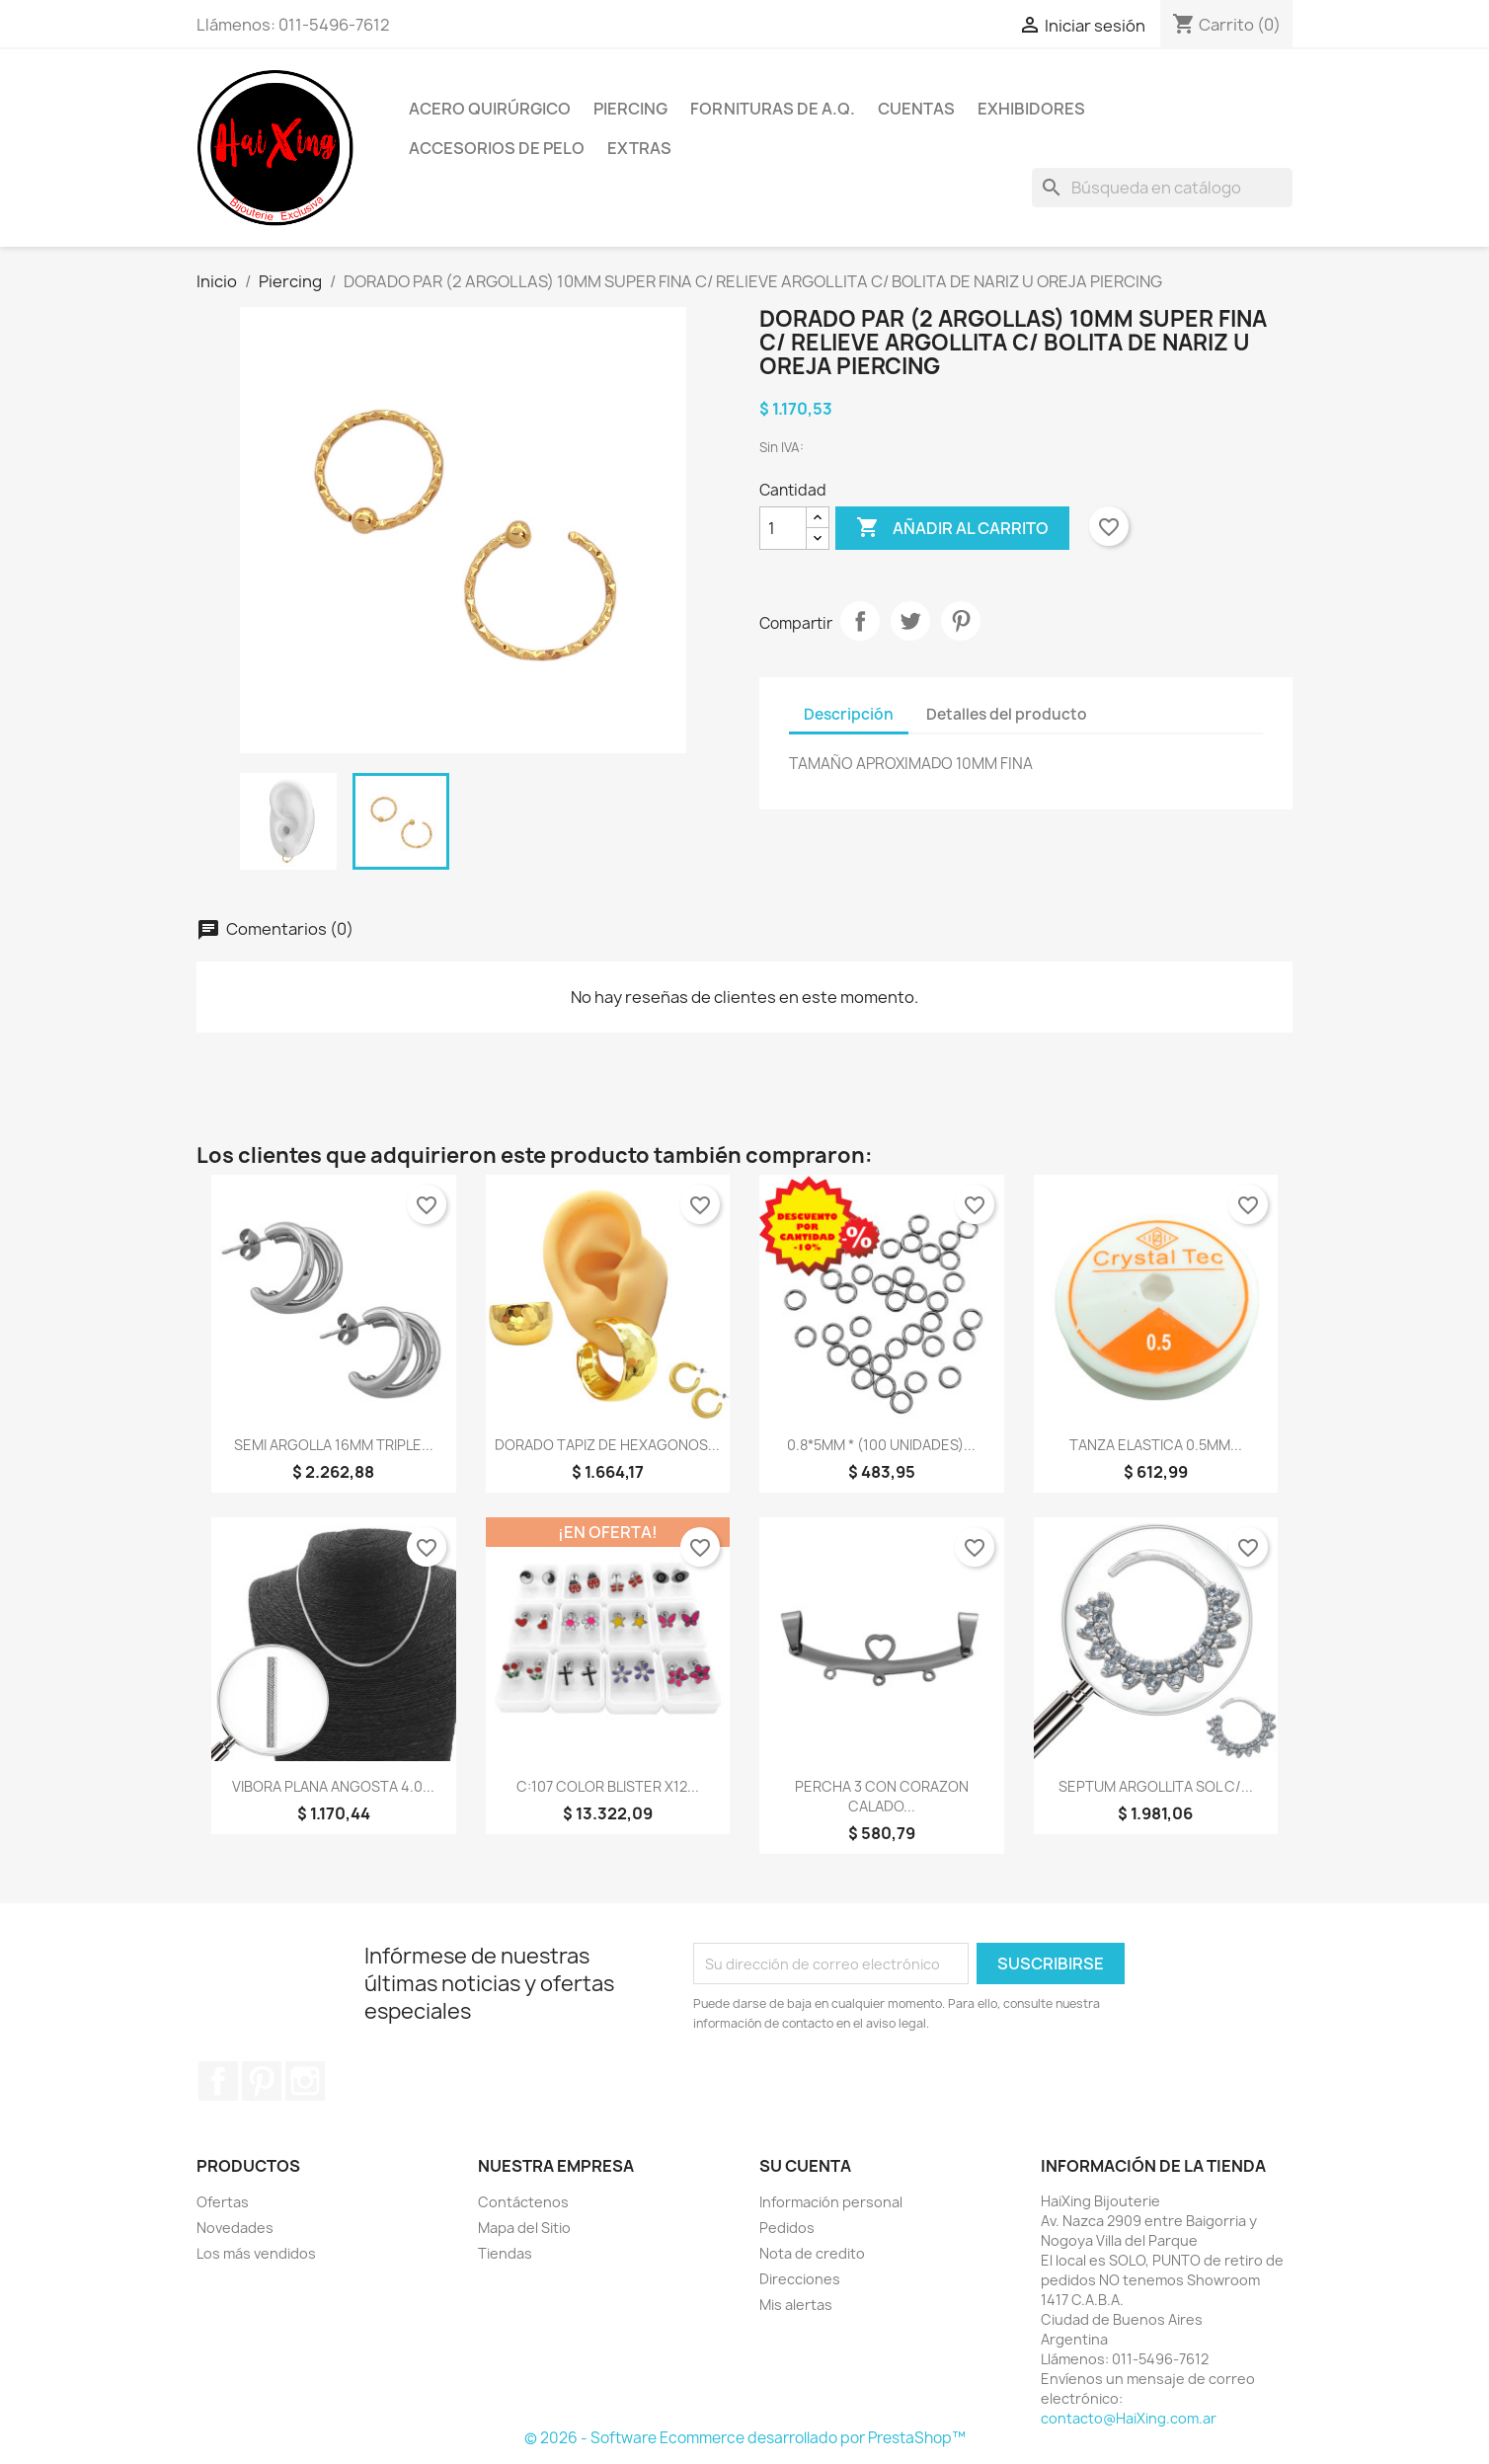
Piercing (630, 108)
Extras (639, 148)
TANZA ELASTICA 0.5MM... (1155, 1444)
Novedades (235, 2227)
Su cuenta (805, 2166)
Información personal (830, 2202)
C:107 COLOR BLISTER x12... (607, 1786)
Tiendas (505, 2253)
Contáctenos (523, 2202)
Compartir (860, 621)
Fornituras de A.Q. (772, 108)
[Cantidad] (783, 528)
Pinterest (960, 621)
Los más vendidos (256, 2253)
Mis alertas (795, 2304)
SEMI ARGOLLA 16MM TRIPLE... (333, 1444)
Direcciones (799, 2279)
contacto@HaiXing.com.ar (1128, 2418)
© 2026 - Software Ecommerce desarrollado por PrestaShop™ (745, 2437)
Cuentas (916, 108)
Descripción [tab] (849, 714)
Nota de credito (812, 2253)
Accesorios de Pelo (497, 148)
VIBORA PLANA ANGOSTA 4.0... (333, 1786)
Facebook (218, 2081)
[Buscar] (1162, 187)
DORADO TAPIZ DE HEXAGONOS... (607, 1444)
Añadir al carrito (952, 528)
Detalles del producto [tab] (1006, 714)
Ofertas (222, 2202)
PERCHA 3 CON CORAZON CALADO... (882, 1796)
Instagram (305, 2081)
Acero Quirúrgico (490, 108)
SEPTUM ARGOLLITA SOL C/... (1155, 1786)
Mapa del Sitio (524, 2227)
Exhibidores (1031, 108)
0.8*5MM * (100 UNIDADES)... (881, 1444)
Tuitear (910, 621)
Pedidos (787, 2227)
